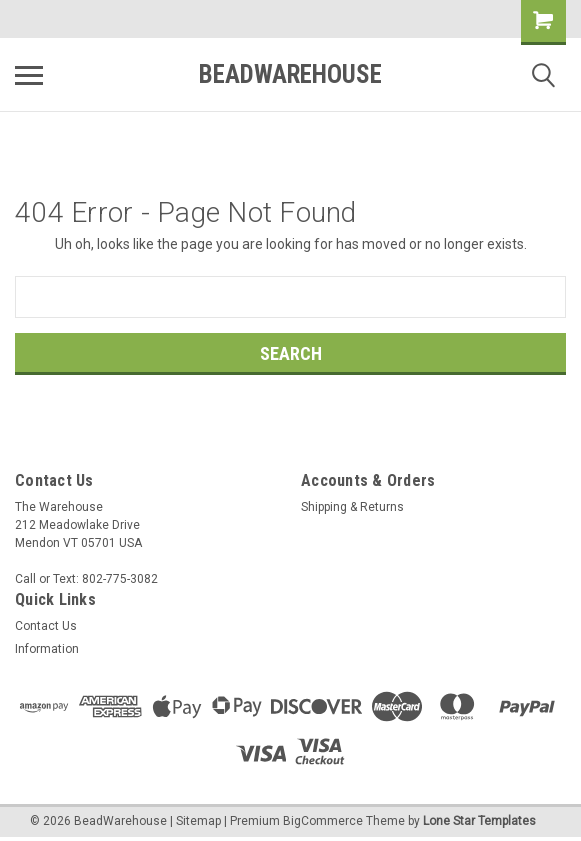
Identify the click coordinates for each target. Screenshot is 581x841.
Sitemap (198, 821)
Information (47, 649)
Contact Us (46, 626)
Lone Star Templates (479, 821)
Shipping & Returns (352, 507)
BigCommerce (323, 821)
